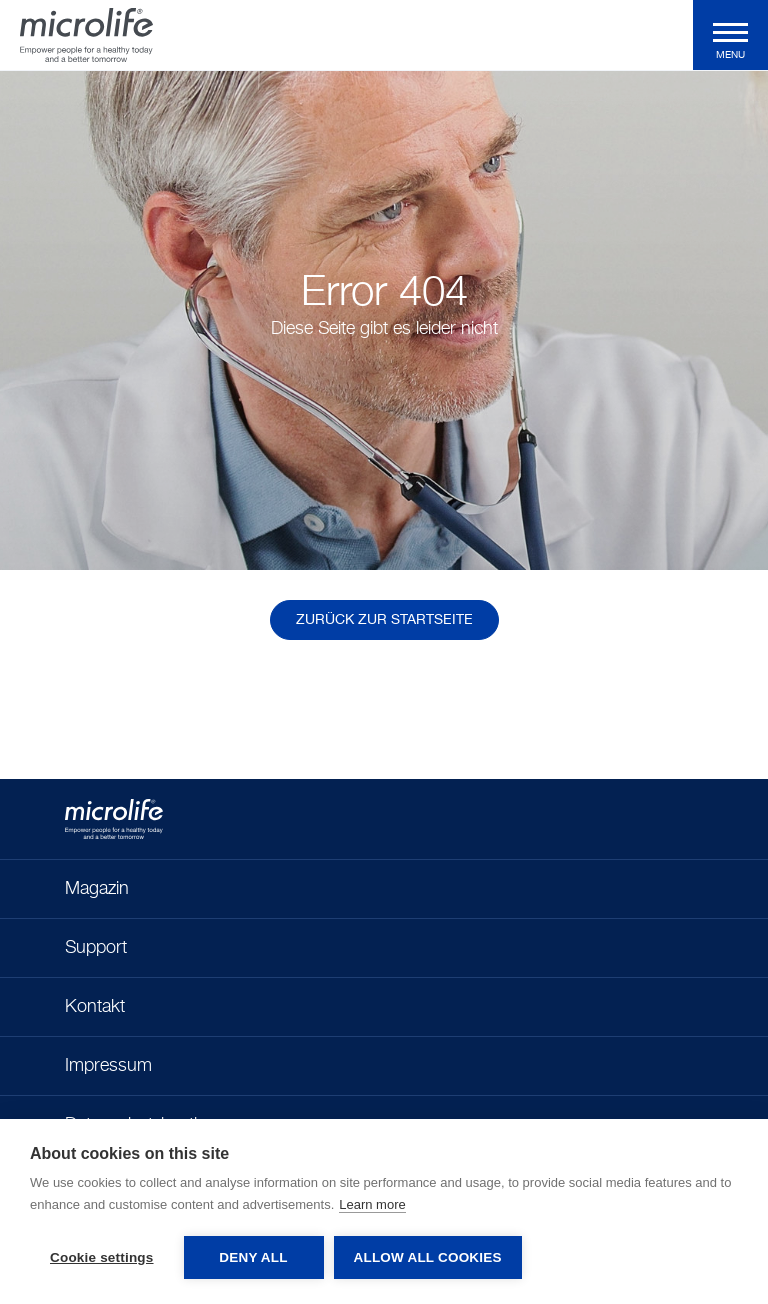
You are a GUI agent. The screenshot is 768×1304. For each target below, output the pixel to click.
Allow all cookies (428, 1257)
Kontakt (95, 1007)
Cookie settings (102, 1257)
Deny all (253, 1257)
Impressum (108, 1066)
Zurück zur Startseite (384, 620)
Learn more (372, 1204)
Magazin (97, 889)
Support (96, 948)
